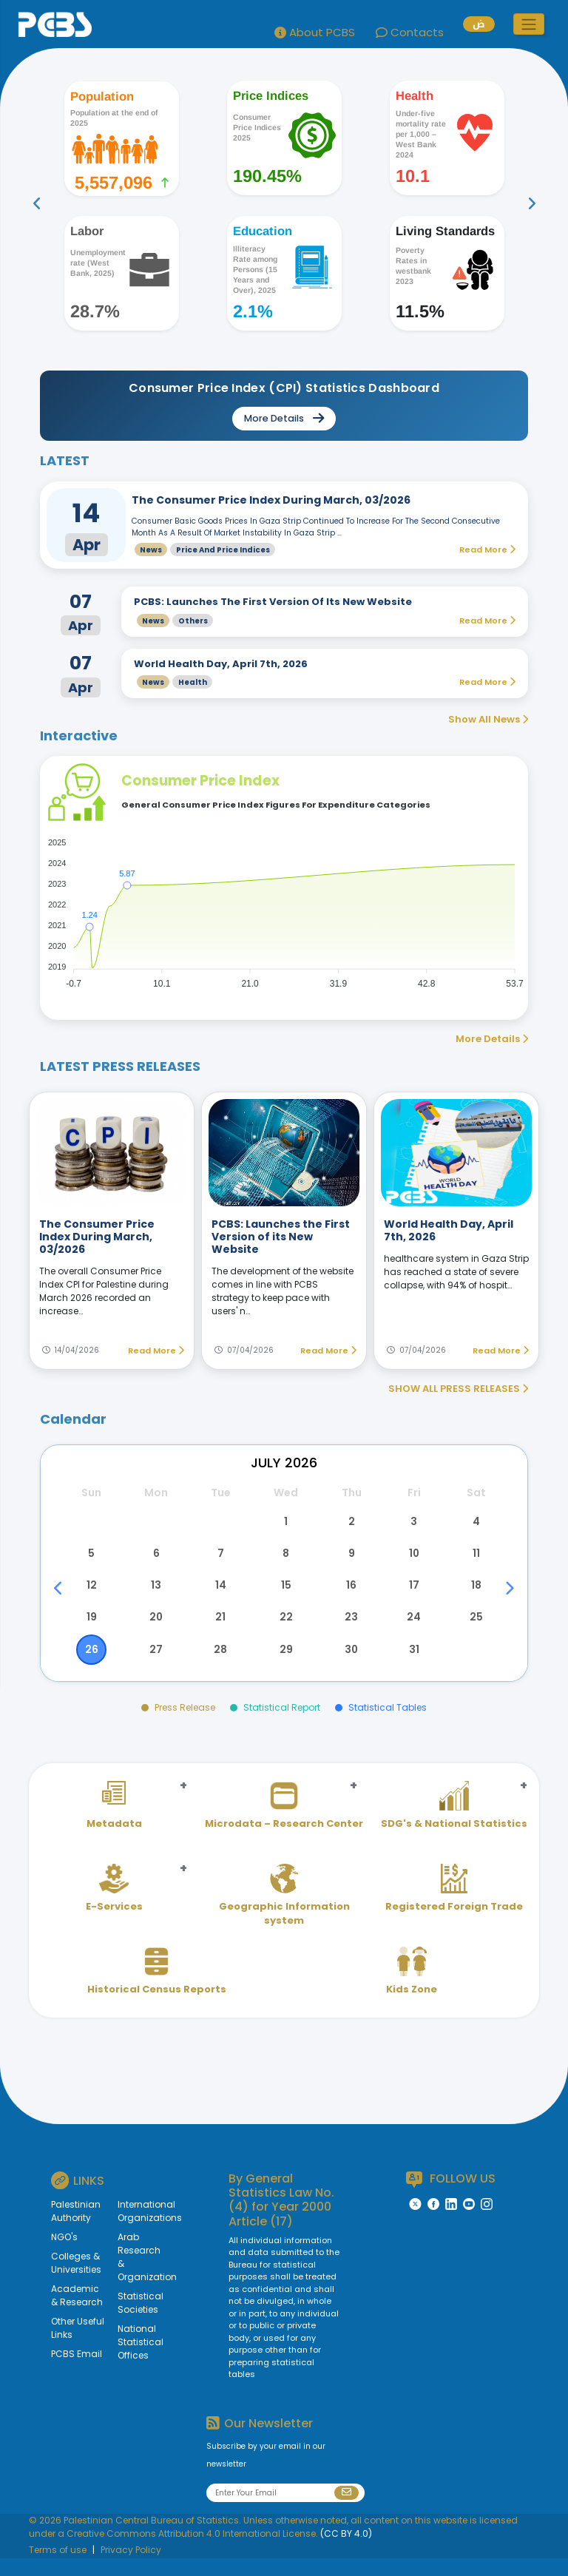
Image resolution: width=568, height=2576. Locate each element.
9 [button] (348, 1559)
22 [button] (284, 1630)
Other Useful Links (77, 2346)
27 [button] (156, 1665)
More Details (492, 1039)
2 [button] (348, 1523)
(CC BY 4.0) (346, 2551)
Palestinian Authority (76, 2229)
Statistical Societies (134, 2321)
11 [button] (475, 1559)
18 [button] (475, 1594)
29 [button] (284, 1665)
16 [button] (347, 1594)
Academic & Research (77, 2314)
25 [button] (475, 1630)
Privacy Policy (131, 2567)
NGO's (64, 2255)
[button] (528, 24)
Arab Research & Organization (134, 2275)
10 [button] (411, 1559)
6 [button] (156, 1559)
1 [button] (283, 1523)
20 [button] (156, 1630)
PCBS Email (76, 2372)
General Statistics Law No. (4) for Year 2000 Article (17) (281, 2218)
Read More (156, 1350)
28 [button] (219, 1665)
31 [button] (412, 1665)
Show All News (488, 719)
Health (192, 682)
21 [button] (219, 1630)
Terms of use (58, 2567)
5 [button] (92, 1559)
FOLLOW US (451, 2197)
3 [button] (411, 1523)
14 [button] (220, 1594)
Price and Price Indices (223, 549)
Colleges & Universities (76, 2281)
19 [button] (92, 1630)
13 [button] (156, 1594)
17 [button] (412, 1594)
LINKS (77, 2198)
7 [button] (220, 1559)
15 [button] (284, 1594)
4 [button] (475, 1523)
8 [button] (283, 1559)
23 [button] (347, 1630)
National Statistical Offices (134, 2360)
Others (193, 620)
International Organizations (134, 2229)
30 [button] (348, 1665)
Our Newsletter (259, 2441)
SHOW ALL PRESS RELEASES (458, 1389)
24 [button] (412, 1630)
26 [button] (92, 1665)
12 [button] (92, 1594)
